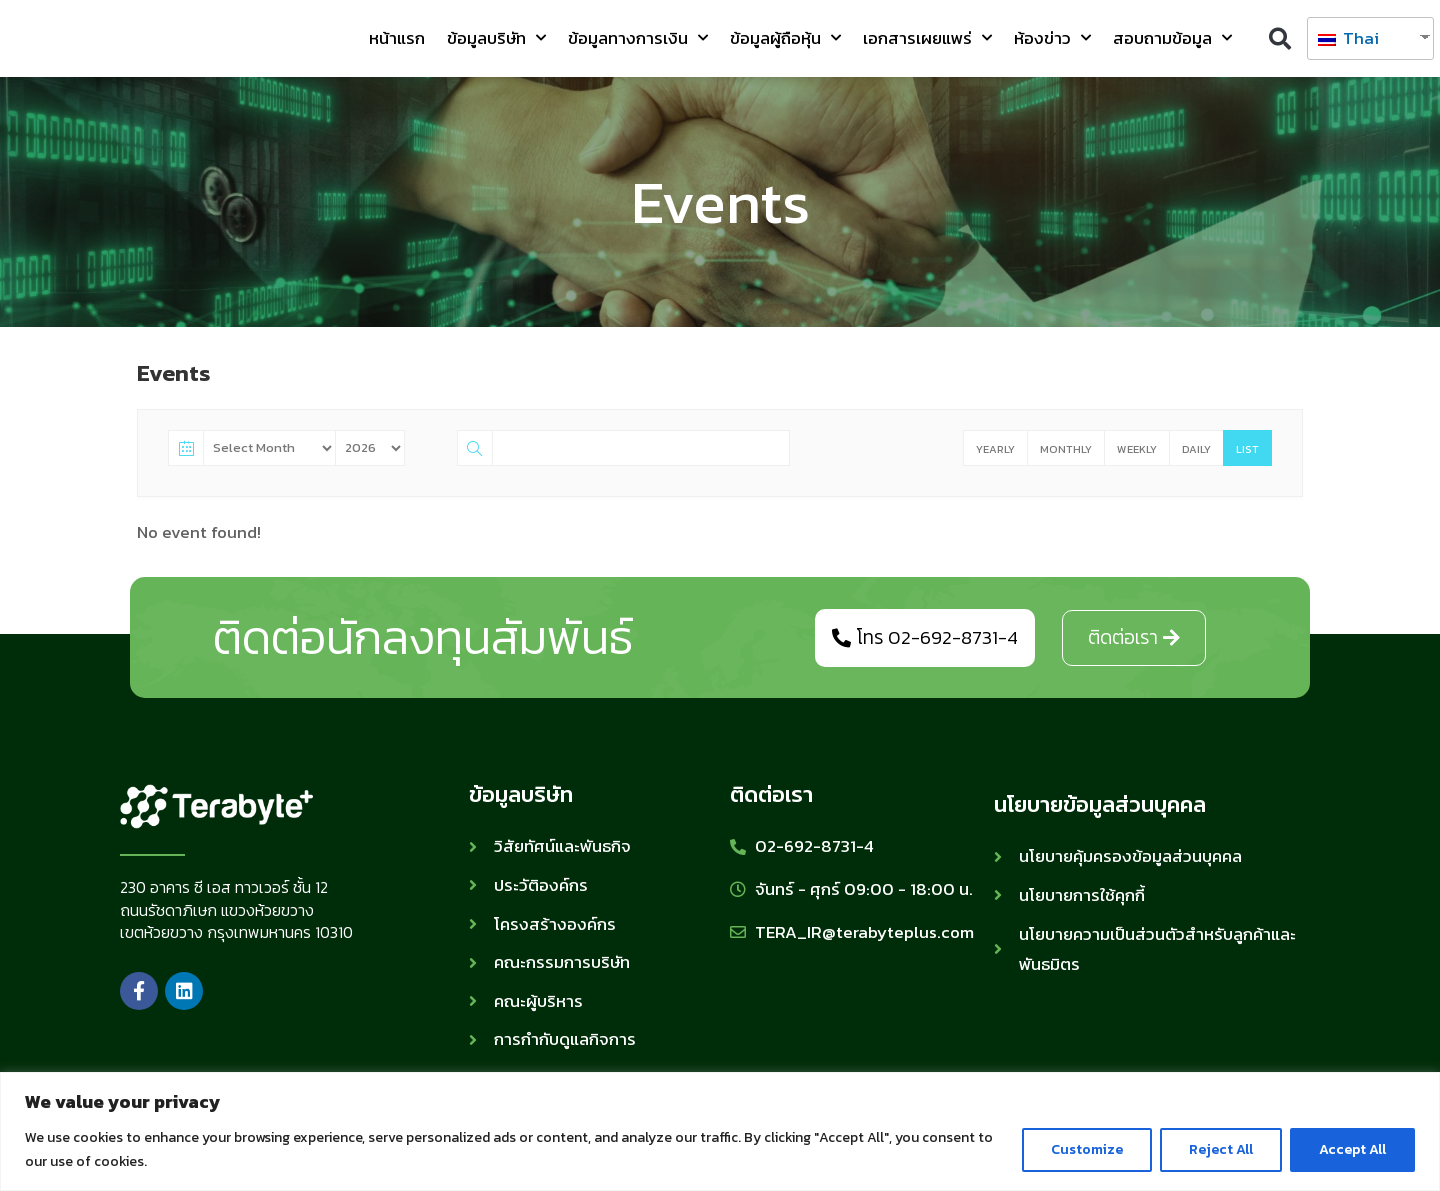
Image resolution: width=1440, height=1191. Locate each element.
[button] (1279, 38)
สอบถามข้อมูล (1172, 38)
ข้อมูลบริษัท (496, 38)
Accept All (1352, 1149)
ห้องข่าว (1052, 38)
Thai (1348, 38)
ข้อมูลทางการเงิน (638, 38)
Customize (1087, 1149)
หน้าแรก (397, 38)
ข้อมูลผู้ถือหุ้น (785, 38)
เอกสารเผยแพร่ (927, 38)
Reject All (1221, 1149)
